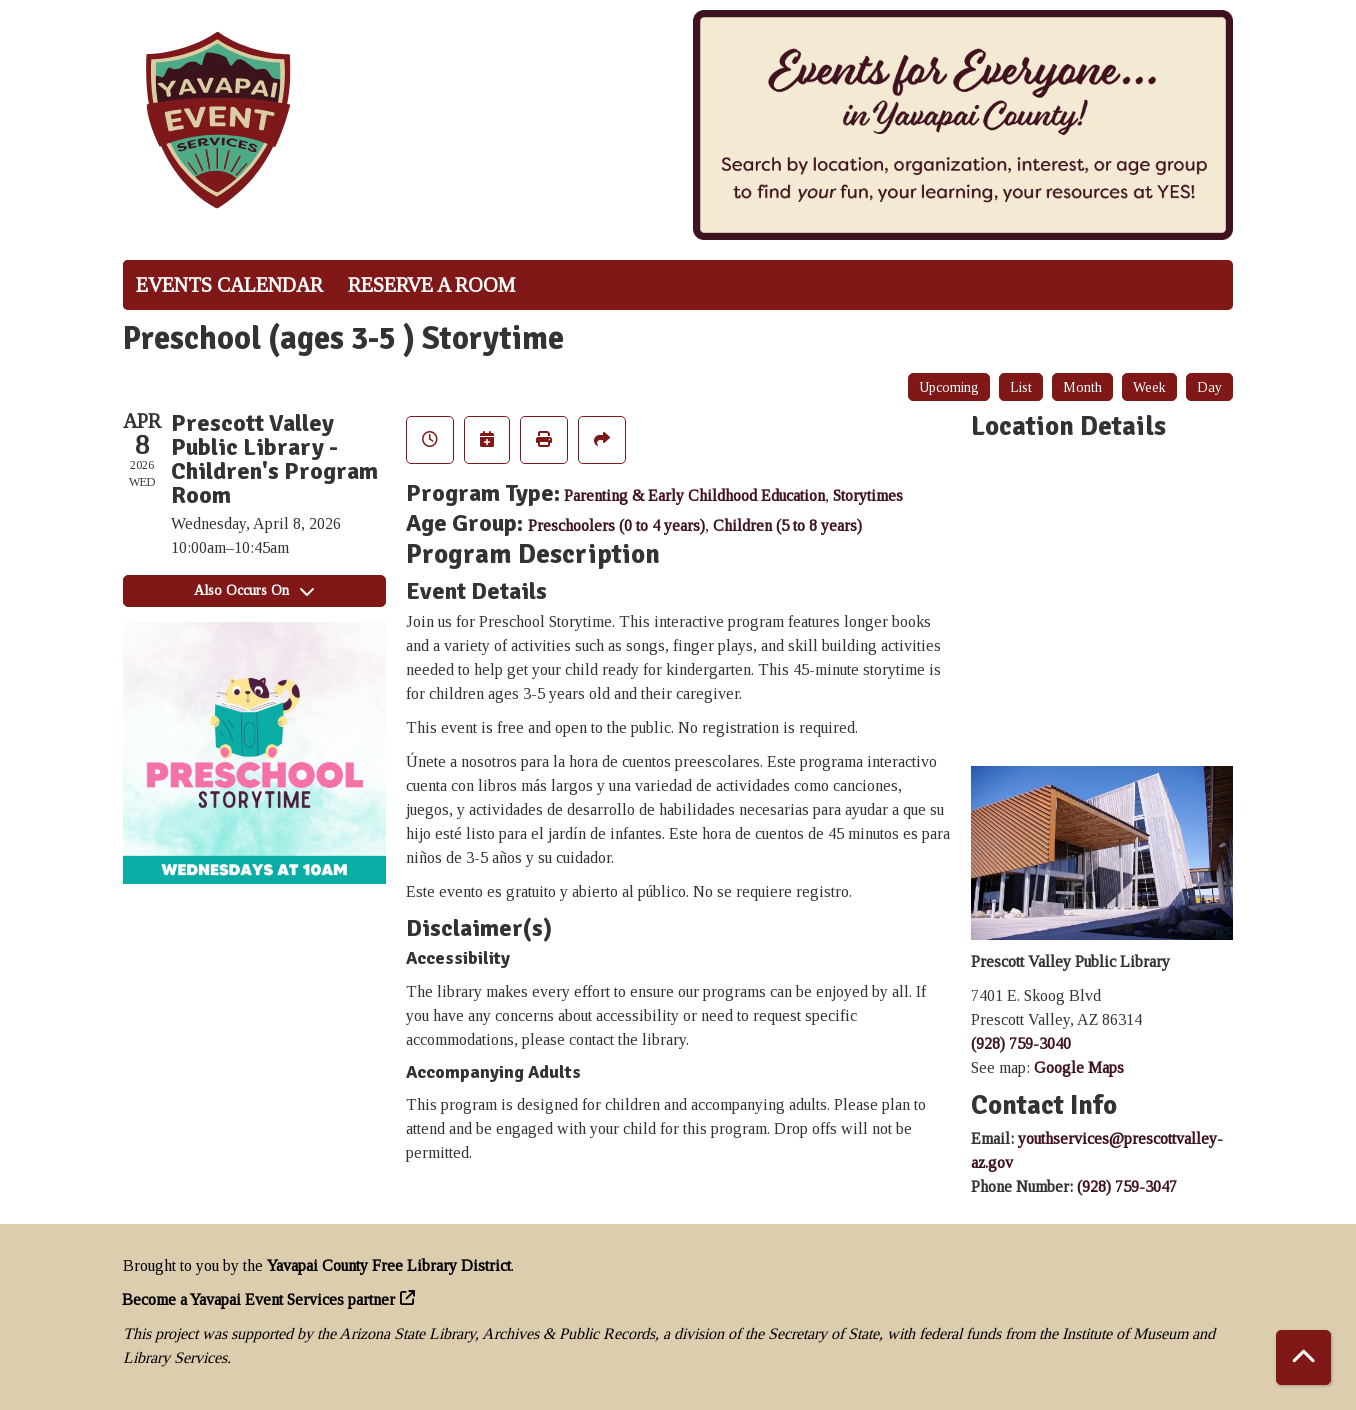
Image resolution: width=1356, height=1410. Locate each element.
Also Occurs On (254, 590)
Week (1149, 387)
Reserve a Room (431, 285)
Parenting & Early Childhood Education (694, 495)
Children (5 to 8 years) (787, 525)
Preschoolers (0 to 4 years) (616, 525)
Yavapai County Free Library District (389, 1265)
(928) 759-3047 (1127, 1186)
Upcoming (949, 387)
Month (1082, 387)
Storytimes (868, 495)
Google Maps (1079, 1067)
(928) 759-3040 (1021, 1043)
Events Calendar (229, 285)
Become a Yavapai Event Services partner (259, 1299)
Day (1209, 387)
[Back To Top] (1303, 1357)
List (1021, 387)
